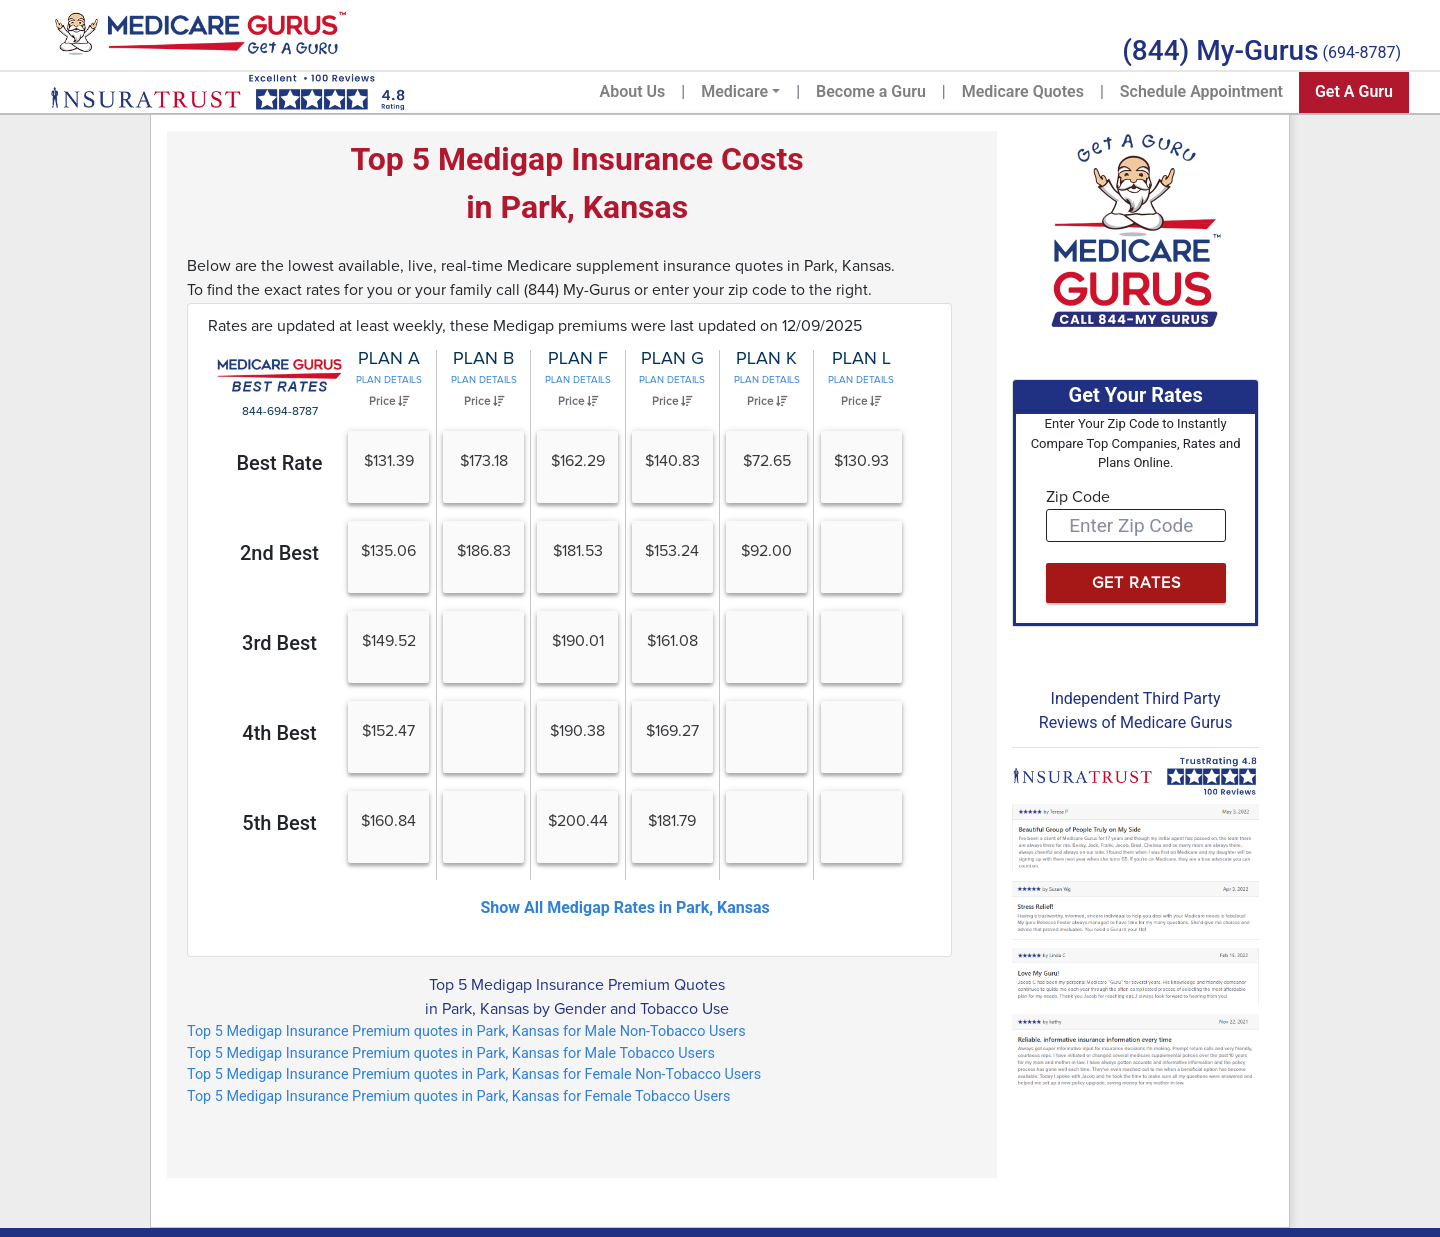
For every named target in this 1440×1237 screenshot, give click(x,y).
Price (389, 401)
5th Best (279, 823)
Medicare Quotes (1023, 91)
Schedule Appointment (1201, 91)
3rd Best (279, 643)
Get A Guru (1354, 91)
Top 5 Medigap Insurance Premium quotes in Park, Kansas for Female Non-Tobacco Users (474, 1074)
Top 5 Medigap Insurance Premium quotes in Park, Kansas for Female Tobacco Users (458, 1096)
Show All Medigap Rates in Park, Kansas (624, 907)
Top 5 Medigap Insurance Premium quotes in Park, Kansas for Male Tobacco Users (451, 1053)
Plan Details (389, 380)
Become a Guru (871, 91)
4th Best (279, 733)
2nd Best (279, 553)
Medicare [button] (734, 91)
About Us (633, 91)
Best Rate (279, 463)
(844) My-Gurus (1220, 50)
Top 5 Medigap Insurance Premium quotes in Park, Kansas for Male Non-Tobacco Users (466, 1031)
